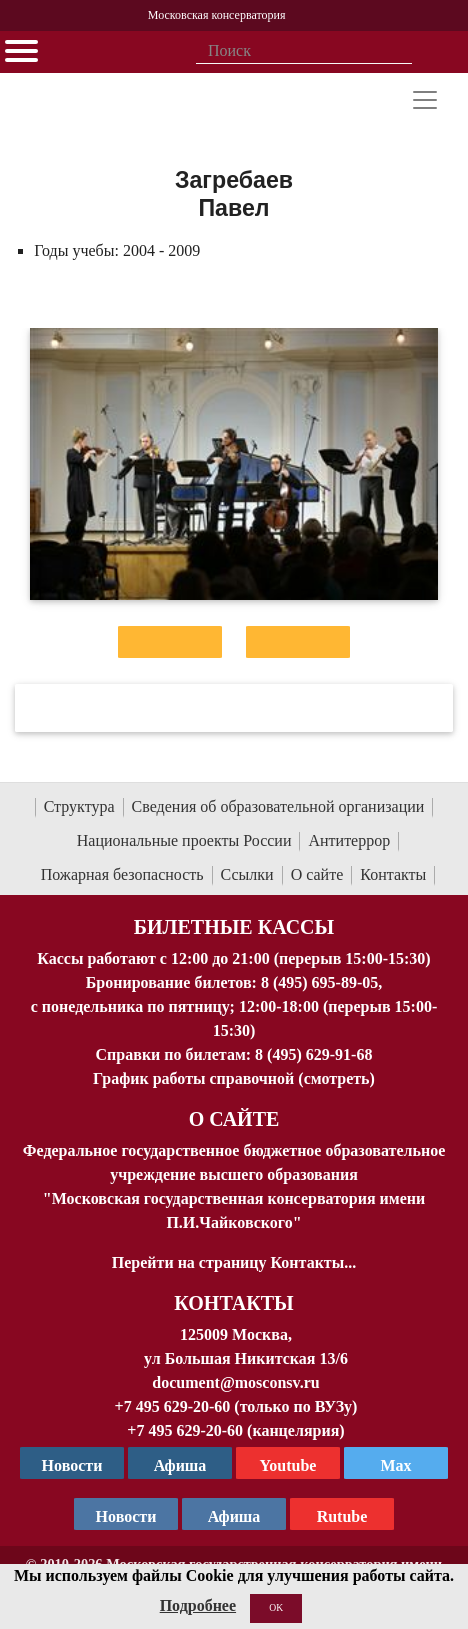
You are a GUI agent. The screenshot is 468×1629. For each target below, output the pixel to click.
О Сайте (234, 1119)
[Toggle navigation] (425, 100)
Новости (126, 1516)
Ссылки (247, 874)
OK (276, 1607)
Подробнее (198, 1605)
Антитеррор (349, 840)
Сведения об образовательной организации (278, 806)
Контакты (393, 874)
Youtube (288, 1465)
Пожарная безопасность (122, 874)
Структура (79, 806)
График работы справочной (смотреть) (234, 1078)
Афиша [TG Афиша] (180, 1465)
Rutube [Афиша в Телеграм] (342, 1516)
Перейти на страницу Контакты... (234, 1262)
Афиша (234, 1516)
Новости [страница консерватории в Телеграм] (72, 1465)
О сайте (317, 874)
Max (395, 1465)
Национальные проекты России (184, 840)
